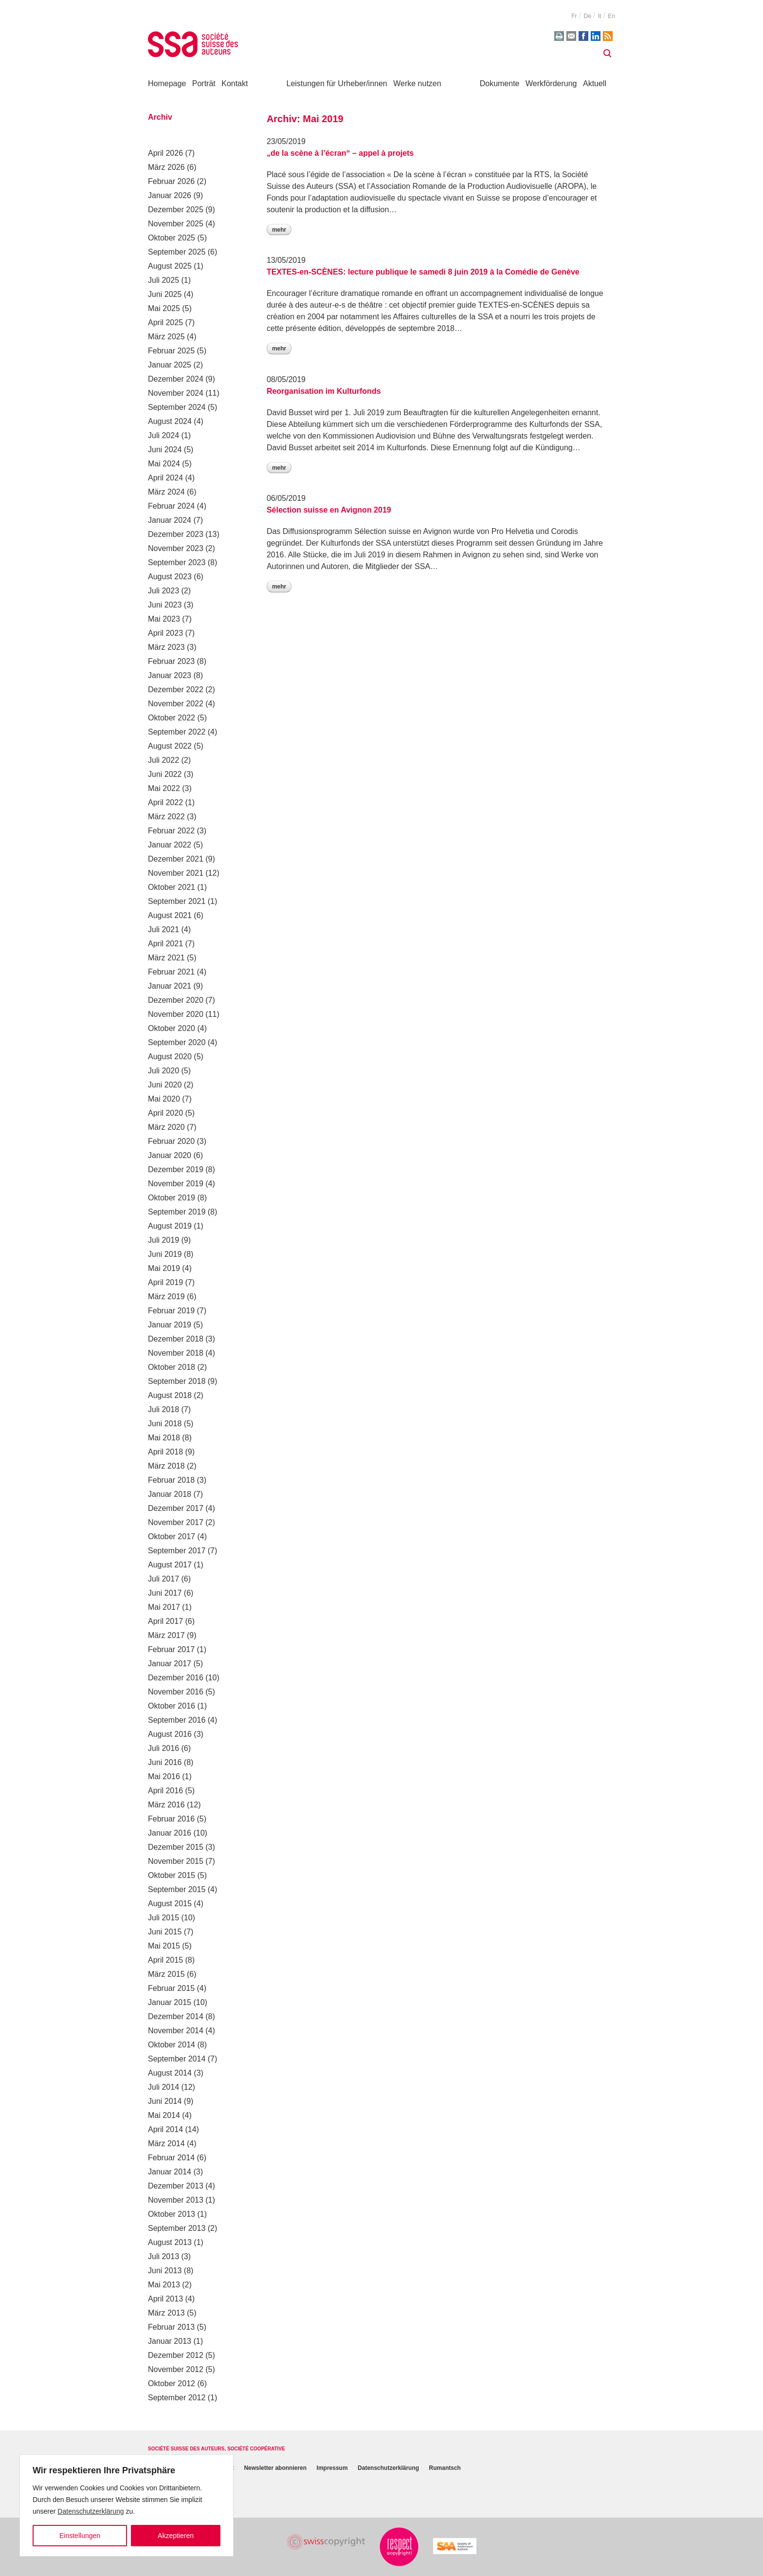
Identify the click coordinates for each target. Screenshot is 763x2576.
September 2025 (176, 252)
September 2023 (176, 562)
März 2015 (166, 1974)
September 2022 (176, 732)
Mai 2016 (164, 1776)
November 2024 (175, 393)
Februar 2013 (171, 2327)
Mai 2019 (164, 1268)
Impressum (332, 2468)
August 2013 (170, 2242)
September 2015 (176, 1889)
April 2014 (165, 2129)
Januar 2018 (169, 1494)
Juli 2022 (163, 760)
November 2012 (175, 2369)
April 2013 (165, 2299)
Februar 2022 (171, 831)
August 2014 (170, 2073)
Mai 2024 (164, 464)
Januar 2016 (169, 1833)
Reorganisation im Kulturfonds (324, 391)
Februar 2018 (171, 1480)
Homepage (167, 83)
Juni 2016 (165, 1762)
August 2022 (170, 746)
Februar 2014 (171, 2157)
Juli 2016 (163, 1748)
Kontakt (234, 83)
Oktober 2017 (171, 1536)
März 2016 (166, 1805)
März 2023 (166, 647)
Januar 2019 (169, 1325)
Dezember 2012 (175, 2355)
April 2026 (165, 153)
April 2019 (165, 1282)
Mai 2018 (164, 1438)
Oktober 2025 (171, 238)
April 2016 (165, 1790)
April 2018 (165, 1452)
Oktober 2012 (171, 2383)
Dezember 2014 (175, 2016)
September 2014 (176, 2059)
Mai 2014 (164, 2115)
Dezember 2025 (175, 209)
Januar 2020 (169, 1155)
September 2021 (176, 901)
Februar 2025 (171, 351)
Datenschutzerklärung (90, 2511)
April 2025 (165, 322)
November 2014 (175, 2030)
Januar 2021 (169, 986)
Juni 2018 (165, 1423)
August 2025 (170, 266)
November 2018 (175, 1353)
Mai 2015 (164, 1946)
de (587, 16)
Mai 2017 (164, 1607)
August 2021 (170, 915)
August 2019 (170, 1226)
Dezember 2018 (175, 1339)
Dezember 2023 (175, 534)
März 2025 (166, 336)
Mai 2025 (164, 308)
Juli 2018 (163, 1409)
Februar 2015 (171, 1988)
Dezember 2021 (175, 859)
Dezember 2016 (175, 1678)
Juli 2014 (163, 2087)
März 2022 (166, 816)
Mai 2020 (164, 1099)
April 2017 (165, 1621)
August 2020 (170, 1056)
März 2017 (166, 1635)
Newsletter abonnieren (275, 2468)
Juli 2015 (163, 1918)
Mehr (279, 229)
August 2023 (170, 576)
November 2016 (175, 1692)
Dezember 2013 (175, 2186)
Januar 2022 (169, 845)
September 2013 (176, 2228)
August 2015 (170, 1903)
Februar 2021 (171, 972)
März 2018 (166, 1466)
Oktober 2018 (171, 1367)
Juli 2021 (163, 929)
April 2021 (165, 943)
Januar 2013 (169, 2341)
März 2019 (166, 1296)
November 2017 (175, 1522)
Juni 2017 (165, 1593)
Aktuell (594, 83)
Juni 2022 (165, 774)
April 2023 (165, 633)
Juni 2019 (165, 1254)
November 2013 (175, 2200)
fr (574, 16)
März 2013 (166, 2313)
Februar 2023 (171, 661)
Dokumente (500, 83)
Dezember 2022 (175, 689)
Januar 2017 (169, 1663)
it (599, 16)
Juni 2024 (165, 449)
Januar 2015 (169, 2002)
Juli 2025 (163, 280)
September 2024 (176, 407)
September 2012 (176, 2397)
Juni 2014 (165, 2101)
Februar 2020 (171, 1141)
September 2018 (176, 1381)
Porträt (204, 83)
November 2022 (175, 703)
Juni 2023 (165, 605)
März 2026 (166, 167)
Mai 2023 (164, 619)
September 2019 (176, 1212)
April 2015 (165, 1960)
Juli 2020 (163, 1071)
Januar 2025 (169, 365)
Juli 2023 (163, 591)
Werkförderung (551, 83)
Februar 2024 (171, 506)
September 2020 (176, 1042)
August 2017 (170, 1565)
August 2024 (170, 421)
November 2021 (175, 873)
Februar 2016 (171, 1819)
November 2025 (175, 224)
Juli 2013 (163, 2256)
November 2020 (175, 1014)
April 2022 (165, 802)
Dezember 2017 (175, 1508)
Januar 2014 (169, 2172)
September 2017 (176, 1550)
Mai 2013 (164, 2285)
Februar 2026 (171, 181)
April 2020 (165, 1113)
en (611, 16)
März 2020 (166, 1127)
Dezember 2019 (175, 1169)
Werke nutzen (417, 83)
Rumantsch (445, 2468)
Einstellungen (79, 2535)
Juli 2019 (163, 1240)
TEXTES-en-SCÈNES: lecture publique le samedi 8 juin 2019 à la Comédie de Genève (423, 272)
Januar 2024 (169, 520)
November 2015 (175, 1861)
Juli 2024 (163, 435)
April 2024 (165, 478)
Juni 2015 (165, 1932)
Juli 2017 (163, 1579)
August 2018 (170, 1395)
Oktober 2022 (171, 718)
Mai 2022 (164, 788)
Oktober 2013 (171, 2214)
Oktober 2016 (171, 1706)
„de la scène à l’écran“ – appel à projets (340, 153)
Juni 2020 (165, 1085)
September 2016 (176, 1720)
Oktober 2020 (171, 1028)
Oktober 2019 (171, 1198)
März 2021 (166, 958)
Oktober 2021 (171, 887)
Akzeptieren (176, 2535)
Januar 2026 (169, 195)
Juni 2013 (165, 2270)
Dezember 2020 (175, 1000)
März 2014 (166, 2143)
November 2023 (175, 548)
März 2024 (166, 492)
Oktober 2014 (171, 2045)
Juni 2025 (165, 294)
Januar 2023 (169, 675)
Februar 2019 (171, 1310)
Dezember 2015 (175, 1847)
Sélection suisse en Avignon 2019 (329, 510)
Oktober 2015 (171, 1875)
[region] (126, 2505)
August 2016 (170, 1734)
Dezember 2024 (175, 379)
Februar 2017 (171, 1649)
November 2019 (175, 1183)
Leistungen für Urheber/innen (337, 83)
